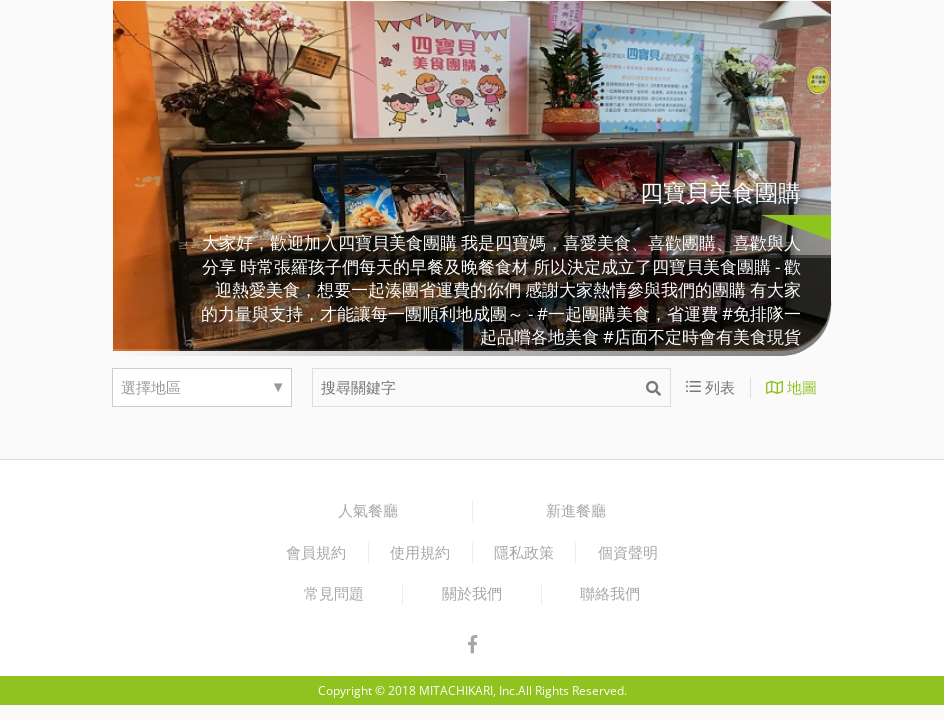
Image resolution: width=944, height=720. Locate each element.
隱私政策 (524, 552)
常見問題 (334, 593)
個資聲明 (628, 552)
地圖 (791, 387)
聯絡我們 (610, 593)
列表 (710, 387)
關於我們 (472, 593)
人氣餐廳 (368, 510)
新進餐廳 (576, 510)
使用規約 (420, 552)
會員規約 (316, 552)
